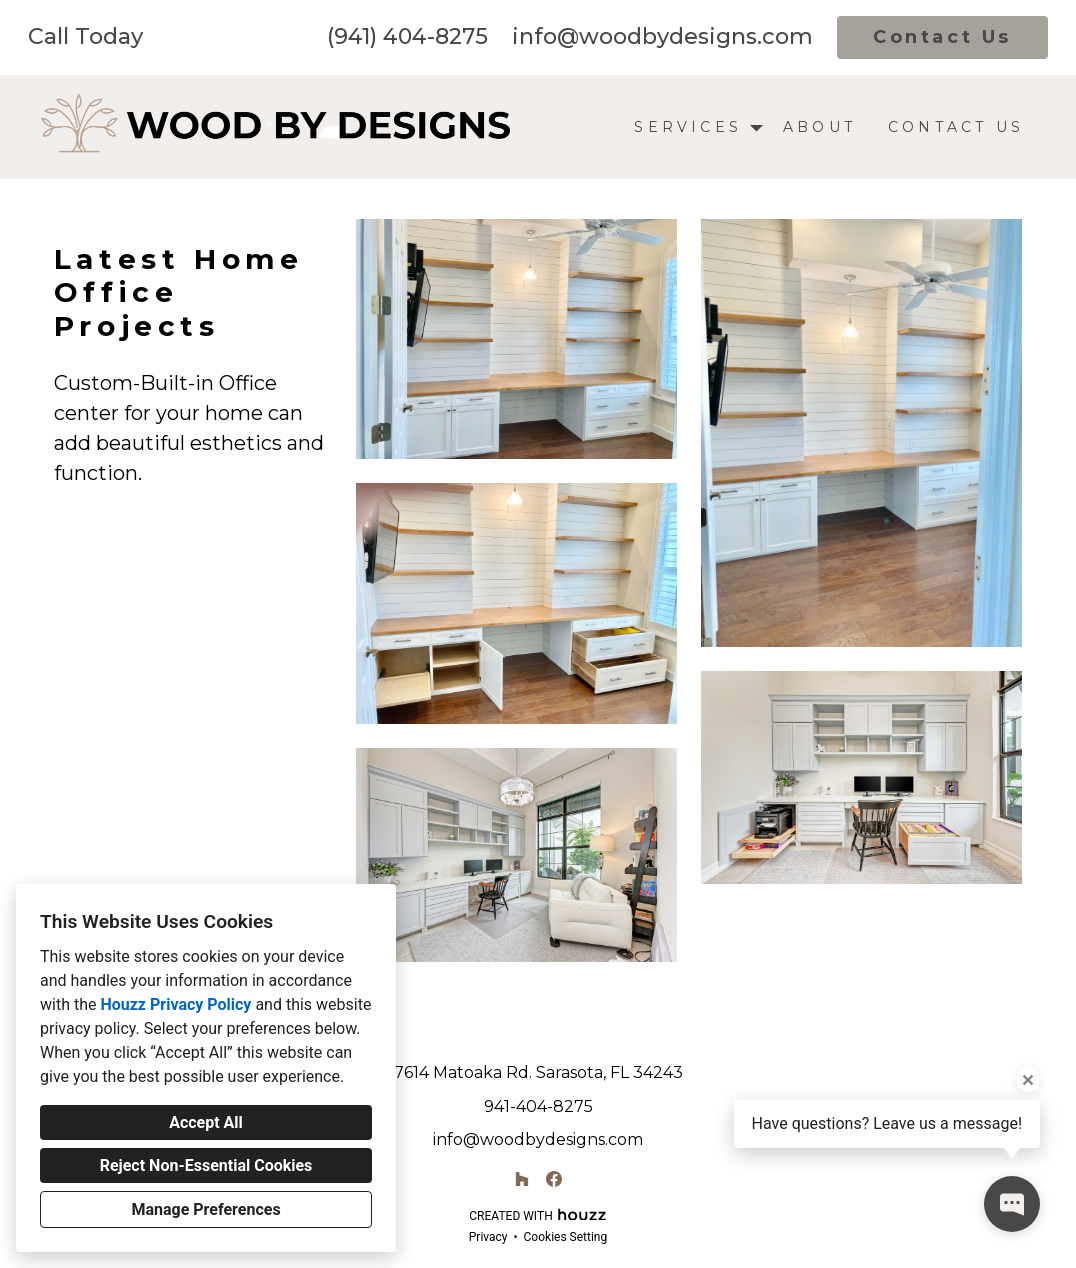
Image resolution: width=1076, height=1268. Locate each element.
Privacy (488, 1237)
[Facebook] (554, 1179)
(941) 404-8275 (407, 37)
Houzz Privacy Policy (175, 1004)
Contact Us (942, 37)
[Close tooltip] (1028, 1080)
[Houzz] (522, 1179)
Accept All (206, 1122)
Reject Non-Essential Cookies (206, 1165)
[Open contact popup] (1012, 1204)
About (819, 127)
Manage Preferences (205, 1209)
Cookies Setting (566, 1237)
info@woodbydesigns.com (662, 37)
